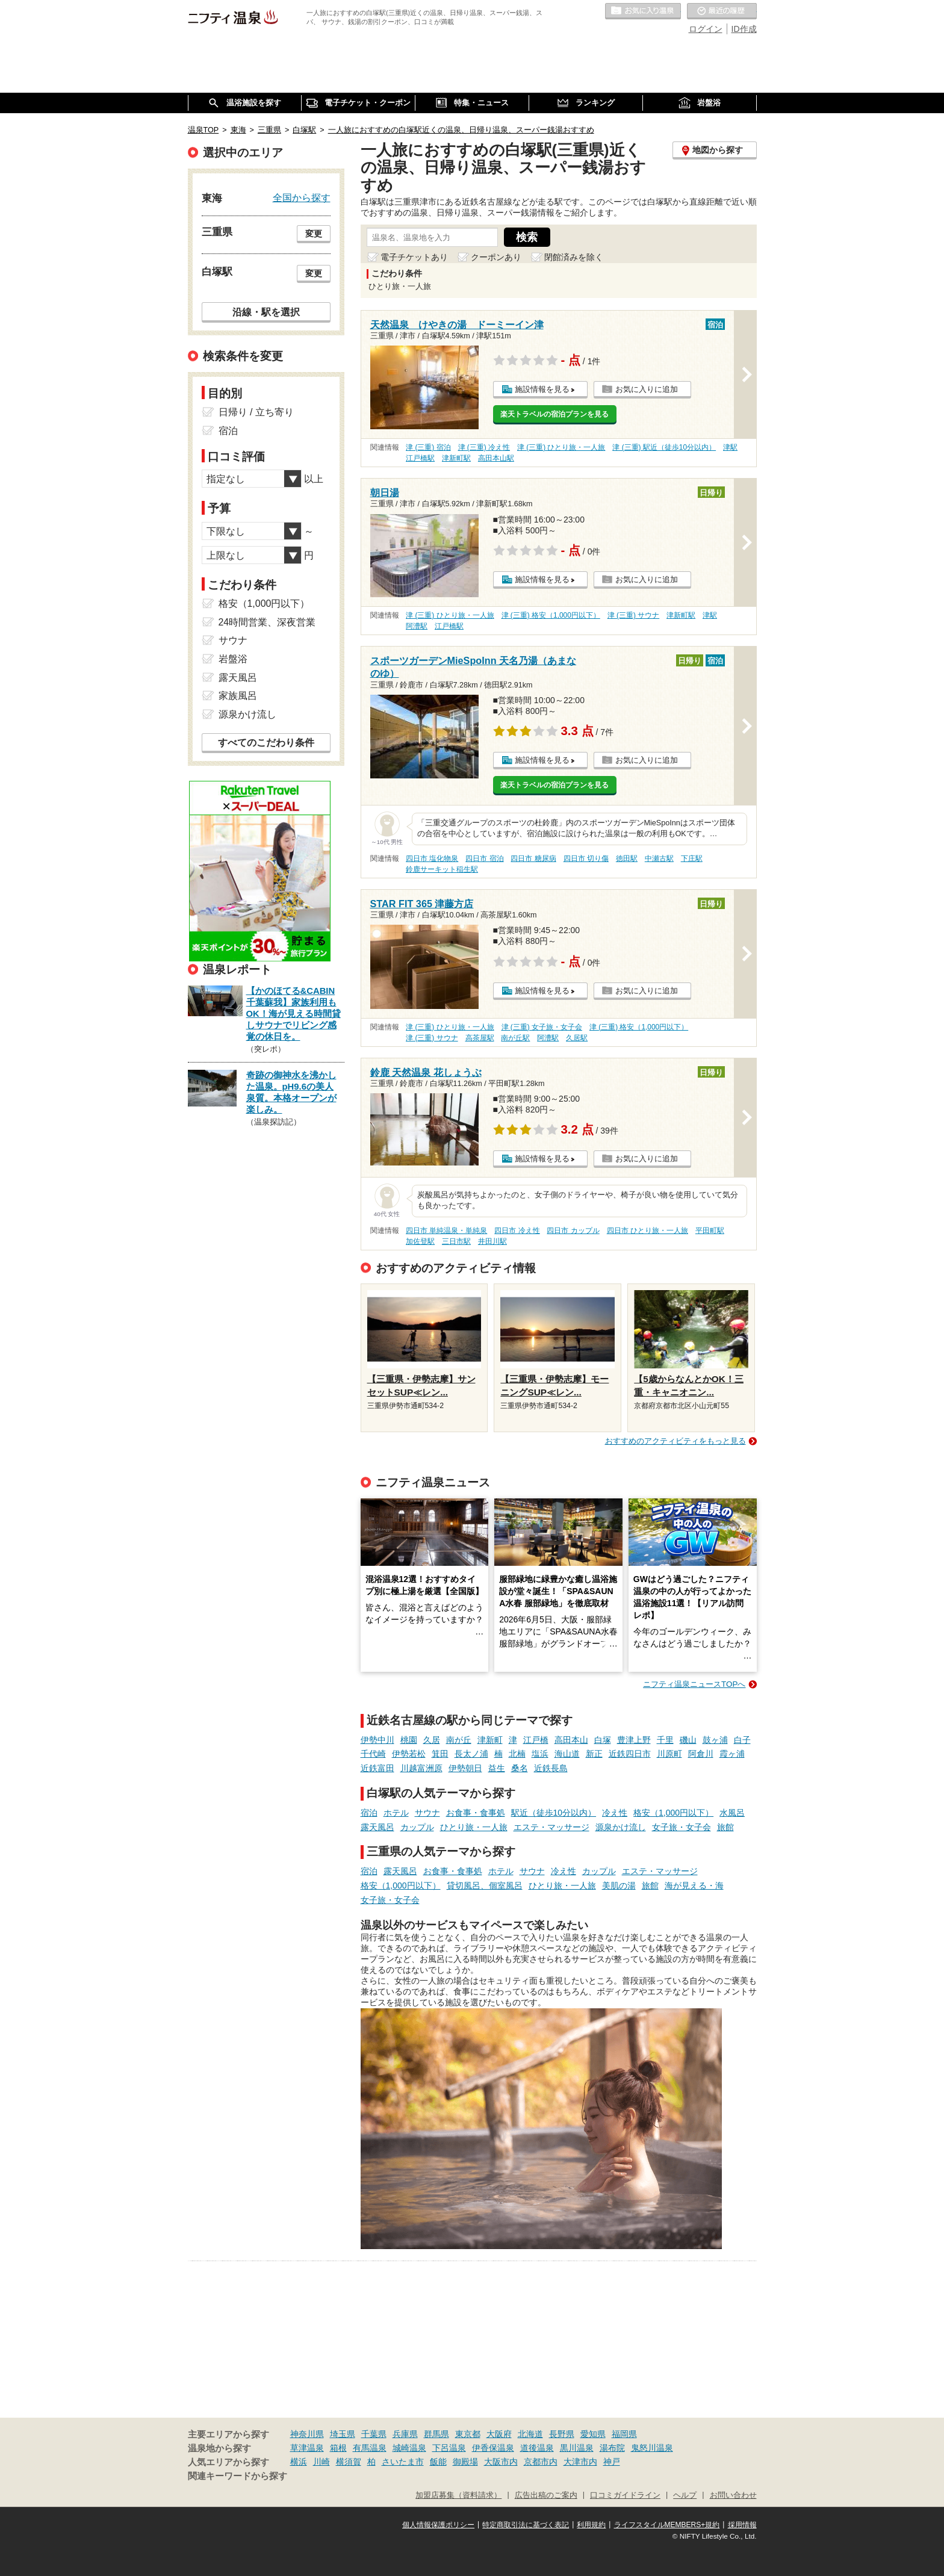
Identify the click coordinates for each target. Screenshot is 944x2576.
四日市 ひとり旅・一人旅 (647, 1230)
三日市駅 (456, 1241)
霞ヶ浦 (732, 1753)
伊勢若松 (409, 1753)
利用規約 (591, 2525)
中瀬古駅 (659, 858)
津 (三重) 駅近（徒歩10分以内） (664, 447)
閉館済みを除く (573, 257)
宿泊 (369, 1812)
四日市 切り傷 (586, 858)
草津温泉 (307, 2448)
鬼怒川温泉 (652, 2448)
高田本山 (571, 1740)
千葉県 (374, 2434)
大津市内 (580, 2461)
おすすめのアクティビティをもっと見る (675, 1440)
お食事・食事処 (475, 1812)
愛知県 (593, 2434)
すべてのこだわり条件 (266, 742)
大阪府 (499, 2434)
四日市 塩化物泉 (432, 858)
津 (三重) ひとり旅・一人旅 (561, 447)
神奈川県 (307, 2434)
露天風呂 (377, 1827)
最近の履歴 (722, 11)
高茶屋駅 (479, 1038)
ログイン (705, 29)
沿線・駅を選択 (266, 311)
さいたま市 (403, 2461)
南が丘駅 (515, 1038)
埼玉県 (342, 2434)
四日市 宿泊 (484, 858)
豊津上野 (634, 1740)
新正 (594, 1753)
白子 (742, 1740)
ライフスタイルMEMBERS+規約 (667, 2525)
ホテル (396, 1812)
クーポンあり (496, 257)
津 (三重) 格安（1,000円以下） (551, 615)
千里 (665, 1740)
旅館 (725, 1827)
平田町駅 (709, 1230)
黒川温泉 (577, 2448)
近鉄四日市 (630, 1753)
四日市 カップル (573, 1230)
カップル (417, 1827)
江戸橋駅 (420, 458)
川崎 (321, 2461)
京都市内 (540, 2461)
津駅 (730, 447)
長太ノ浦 (471, 1753)
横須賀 (348, 2461)
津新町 (490, 1740)
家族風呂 (238, 696)
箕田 (440, 1753)
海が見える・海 (694, 1885)
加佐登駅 (420, 1241)
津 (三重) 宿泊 (428, 447)
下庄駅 (692, 858)
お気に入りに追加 (646, 389)
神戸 (611, 2461)
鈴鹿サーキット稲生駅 (442, 869)
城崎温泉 (409, 2448)
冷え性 (614, 1812)
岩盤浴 (233, 659)
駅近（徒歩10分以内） (554, 1812)
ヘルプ (685, 2495)
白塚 (602, 1740)
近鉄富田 (377, 1768)
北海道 (530, 2434)
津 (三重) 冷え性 (484, 447)
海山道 (567, 1753)
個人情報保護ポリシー (438, 2525)
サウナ (427, 1812)
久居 (431, 1740)
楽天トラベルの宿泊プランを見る (554, 414)
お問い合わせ (733, 2495)
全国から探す (302, 197)
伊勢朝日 (465, 1768)
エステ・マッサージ (551, 1827)
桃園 (408, 1740)
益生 (496, 1768)
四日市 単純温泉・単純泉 (446, 1230)
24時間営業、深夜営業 (267, 622)
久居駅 (577, 1038)
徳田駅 (627, 858)
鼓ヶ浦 (715, 1740)
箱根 (338, 2448)
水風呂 (732, 1812)
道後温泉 (537, 2448)
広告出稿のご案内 (546, 2495)
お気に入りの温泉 (643, 11)
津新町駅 (456, 458)
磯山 (688, 1740)
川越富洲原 (421, 1768)
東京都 (467, 2434)
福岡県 (624, 2434)
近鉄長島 (551, 1768)
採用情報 (742, 2525)
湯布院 (612, 2448)
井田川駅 (492, 1241)
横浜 (298, 2461)
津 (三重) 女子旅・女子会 (542, 1027)
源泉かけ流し (620, 1827)
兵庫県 (405, 2434)
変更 (313, 233)
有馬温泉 (370, 2448)
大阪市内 (501, 2461)
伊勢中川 (377, 1740)
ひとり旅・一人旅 (474, 1827)
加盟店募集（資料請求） (458, 2495)
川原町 (669, 1753)
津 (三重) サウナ (633, 615)
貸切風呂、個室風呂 (485, 1885)
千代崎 (373, 1753)
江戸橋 (535, 1740)
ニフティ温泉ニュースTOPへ (694, 1684)
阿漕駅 (416, 626)
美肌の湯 (619, 1885)
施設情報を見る (542, 389)
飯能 (438, 2461)
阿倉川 (700, 1753)
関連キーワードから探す (237, 2476)
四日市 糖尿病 (533, 858)
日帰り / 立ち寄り (256, 412)
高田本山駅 (496, 458)
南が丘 (458, 1740)
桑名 (519, 1768)
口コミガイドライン (625, 2495)
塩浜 (540, 1753)
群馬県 (436, 2434)
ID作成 (744, 29)
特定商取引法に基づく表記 (525, 2525)
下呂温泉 (449, 2448)
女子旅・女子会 (681, 1827)
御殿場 (465, 2461)
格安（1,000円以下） (673, 1812)
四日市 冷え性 (516, 1230)
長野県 (561, 2434)
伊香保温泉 (493, 2448)
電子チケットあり (414, 257)
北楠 (517, 1753)
